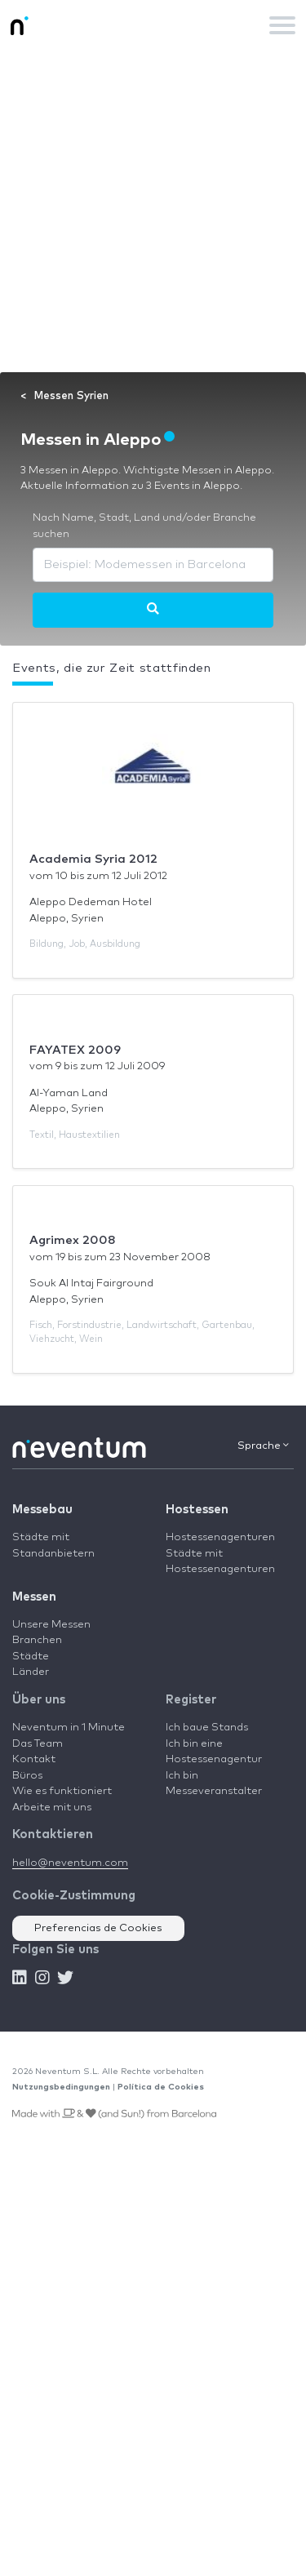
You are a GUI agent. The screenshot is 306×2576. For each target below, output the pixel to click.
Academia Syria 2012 (93, 859)
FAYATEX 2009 (75, 1050)
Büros (27, 1775)
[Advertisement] (153, 211)
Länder (30, 1672)
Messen (34, 1597)
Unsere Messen (51, 1624)
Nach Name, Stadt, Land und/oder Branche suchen (144, 526)
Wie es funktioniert (62, 1791)
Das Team (37, 1744)
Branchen (37, 1640)
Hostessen (197, 1509)
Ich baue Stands (207, 1727)
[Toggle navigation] (282, 25)
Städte (30, 1656)
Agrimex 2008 (72, 1240)
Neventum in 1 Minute (68, 1727)
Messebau (42, 1509)
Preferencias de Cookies (98, 1928)
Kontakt (33, 1759)
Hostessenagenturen (220, 1537)
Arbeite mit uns (51, 1807)
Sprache (263, 1445)
